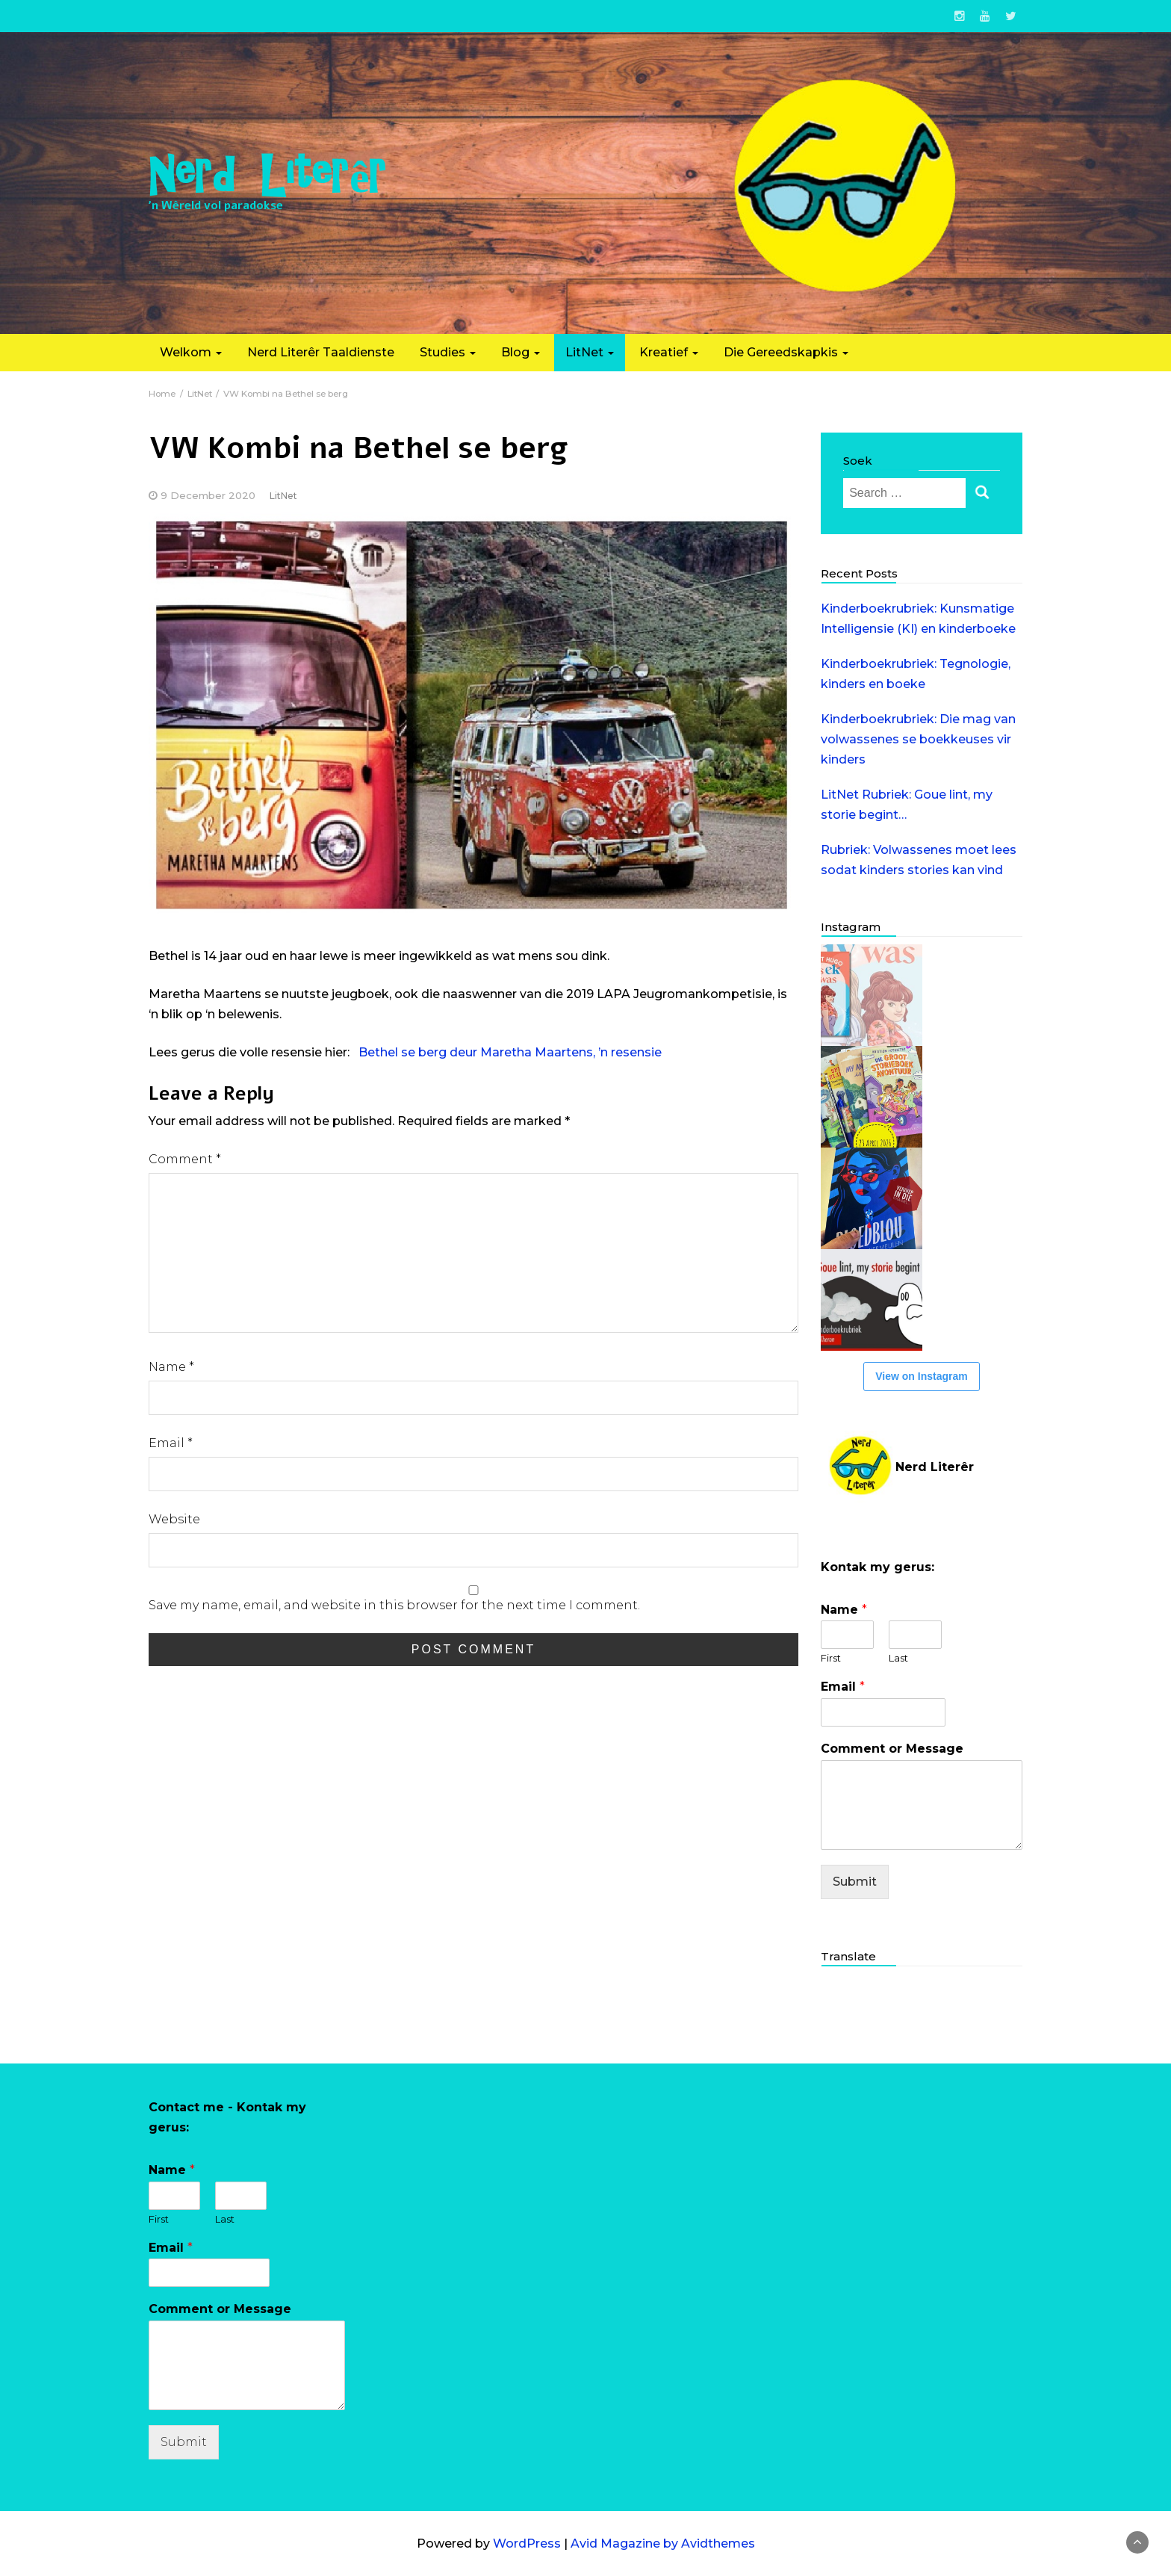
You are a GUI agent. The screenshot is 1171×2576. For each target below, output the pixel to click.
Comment (185, 1159)
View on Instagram (921, 1376)
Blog (520, 352)
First (831, 1658)
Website (174, 1519)
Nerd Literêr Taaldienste (320, 352)
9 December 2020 (208, 495)
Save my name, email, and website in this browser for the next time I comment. (394, 1605)
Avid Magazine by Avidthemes (663, 2543)
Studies (448, 352)
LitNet (589, 352)
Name (171, 1367)
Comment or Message (892, 1748)
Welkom (191, 352)
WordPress (527, 2543)
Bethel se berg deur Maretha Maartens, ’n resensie (510, 1052)
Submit (855, 1881)
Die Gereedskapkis (786, 352)
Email (171, 1443)
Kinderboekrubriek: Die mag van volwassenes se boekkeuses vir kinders (918, 739)
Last (898, 1658)
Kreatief (668, 352)
